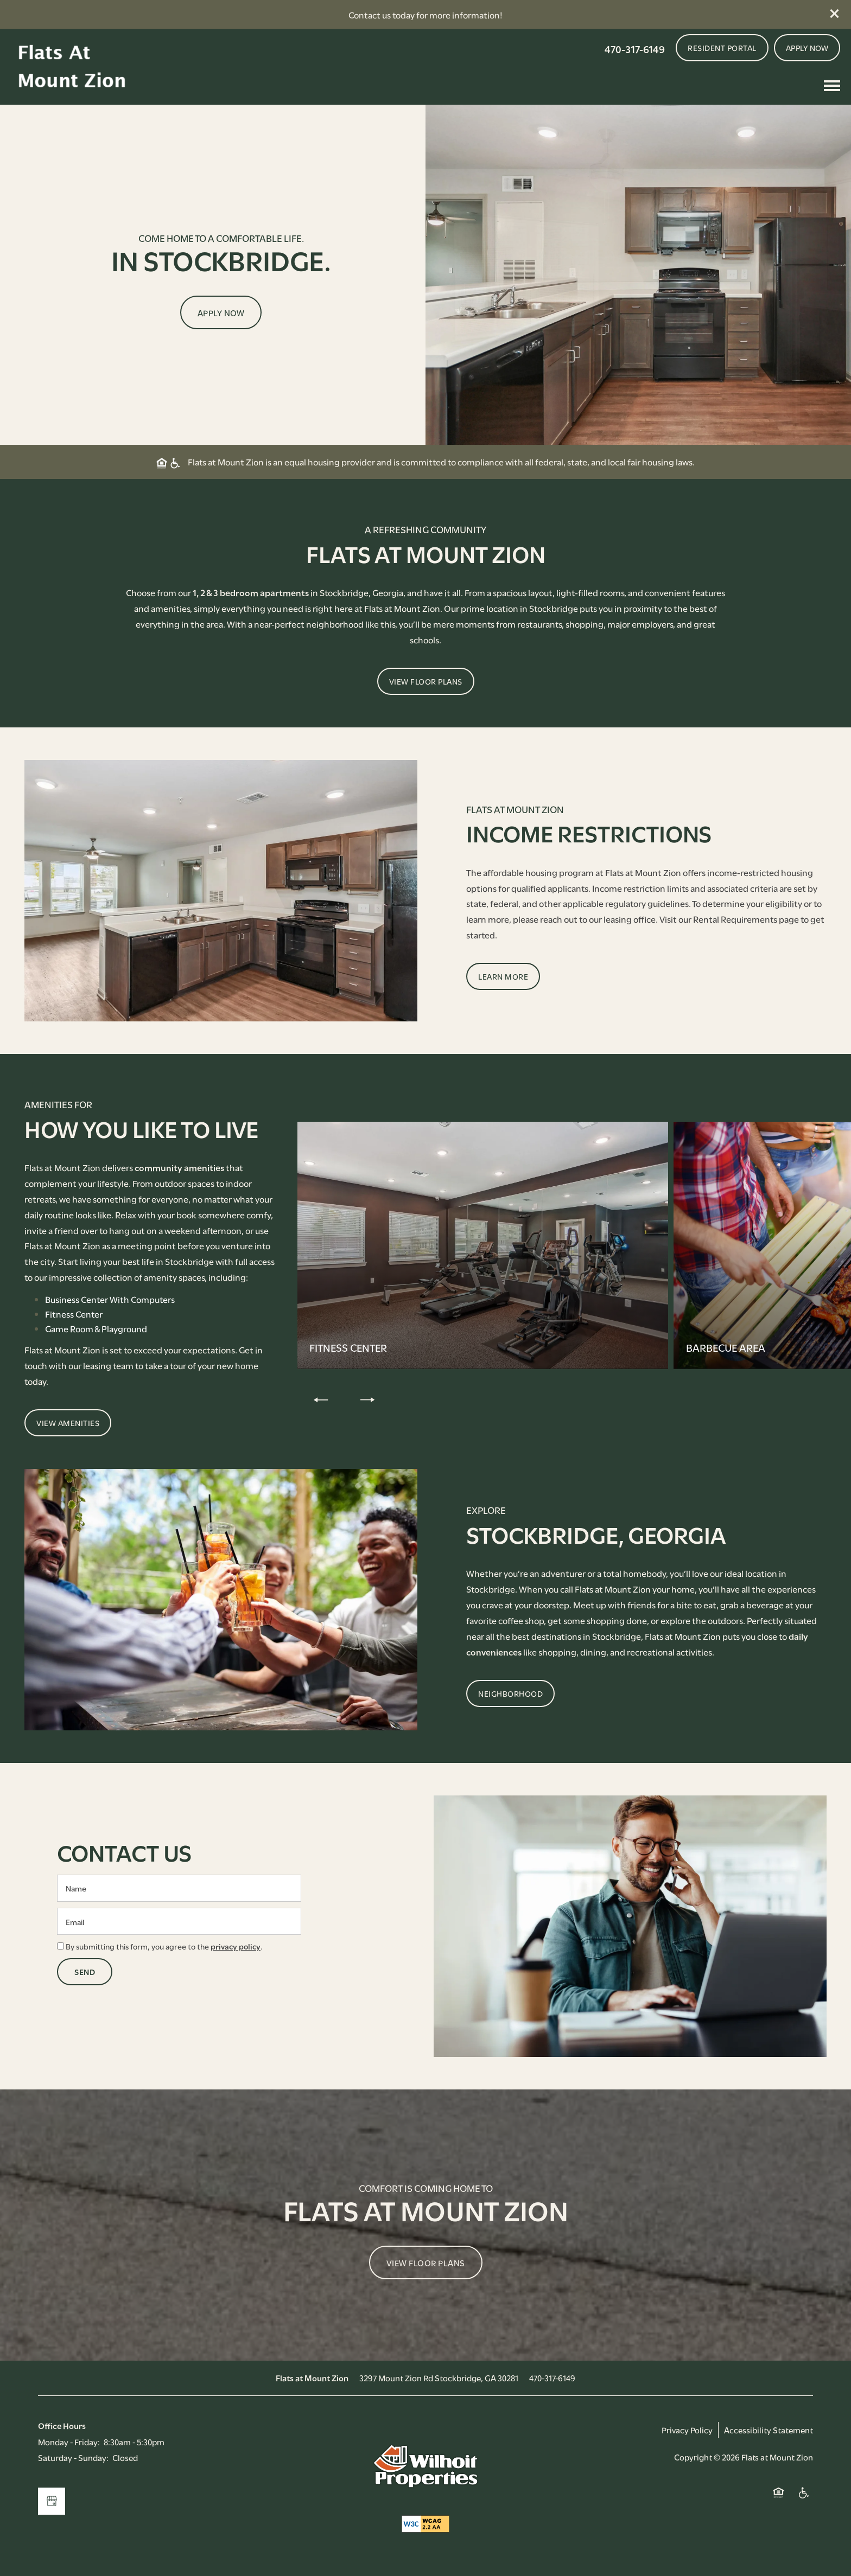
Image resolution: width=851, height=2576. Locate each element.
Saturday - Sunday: (73, 2457)
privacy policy (236, 1946)
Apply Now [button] (221, 312)
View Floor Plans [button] (425, 2262)
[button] (834, 13)
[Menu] (832, 86)
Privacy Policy (687, 2430)
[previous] (321, 1399)
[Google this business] (51, 2501)
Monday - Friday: (69, 2441)
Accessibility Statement (768, 2430)
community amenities (179, 1167)
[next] (367, 1399)
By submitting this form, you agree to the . (164, 1946)
